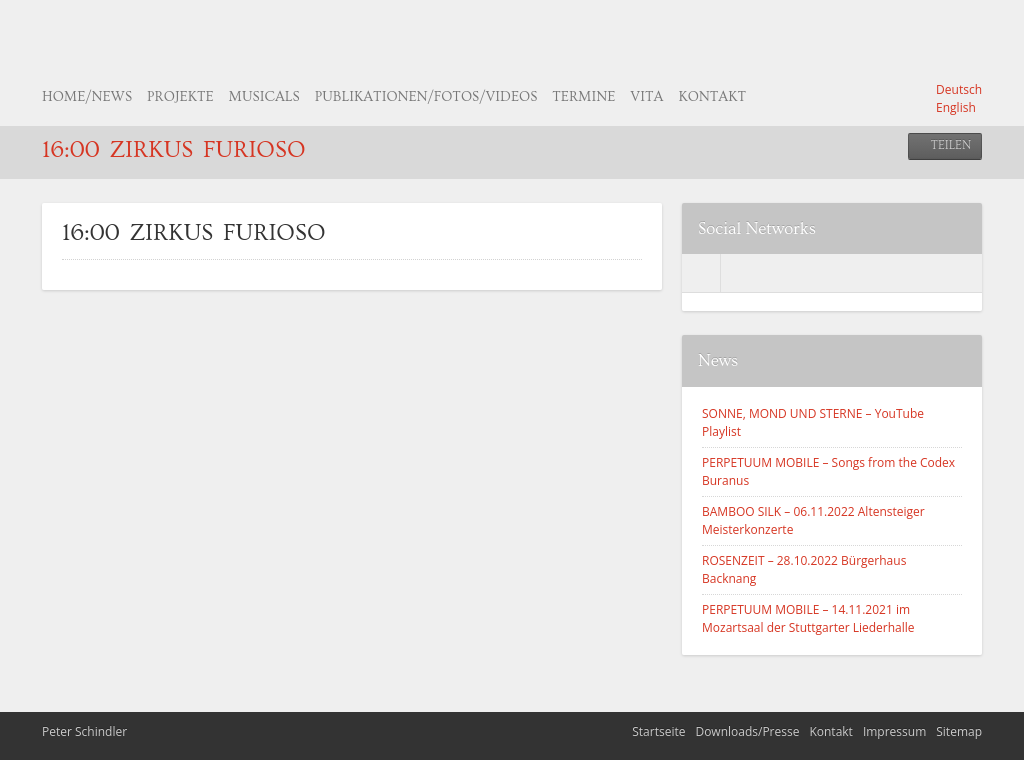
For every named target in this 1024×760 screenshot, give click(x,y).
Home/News (87, 97)
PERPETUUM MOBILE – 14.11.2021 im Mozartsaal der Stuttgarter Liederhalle (808, 618)
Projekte (180, 97)
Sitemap (959, 731)
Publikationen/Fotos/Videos (426, 97)
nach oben (999, 735)
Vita (646, 97)
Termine (583, 97)
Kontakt (712, 97)
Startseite (658, 731)
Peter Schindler (84, 731)
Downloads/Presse (747, 731)
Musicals (264, 97)
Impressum (894, 731)
